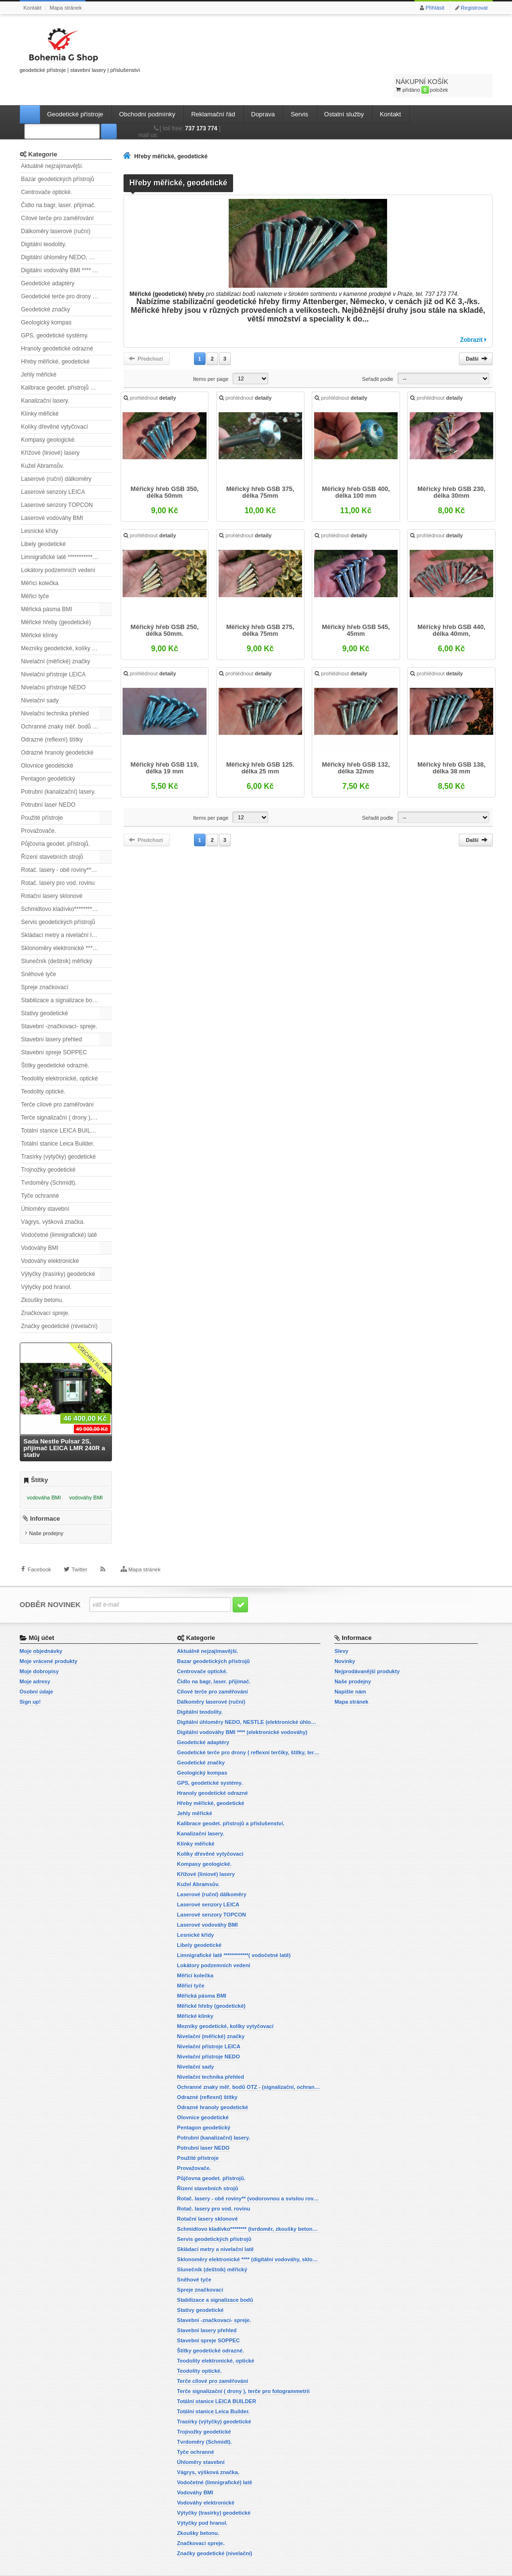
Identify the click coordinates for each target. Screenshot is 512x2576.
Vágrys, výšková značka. (53, 1197)
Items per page (210, 355)
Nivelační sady (40, 676)
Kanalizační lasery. (45, 376)
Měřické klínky (39, 611)
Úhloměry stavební (45, 1184)
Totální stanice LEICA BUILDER (62, 1106)
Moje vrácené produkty (49, 1644)
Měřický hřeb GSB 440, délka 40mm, (449, 609)
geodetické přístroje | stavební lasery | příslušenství (80, 48)
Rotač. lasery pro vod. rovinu (58, 858)
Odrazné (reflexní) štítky (52, 715)
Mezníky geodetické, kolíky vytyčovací (66, 624)
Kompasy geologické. (48, 415)
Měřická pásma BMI (46, 585)
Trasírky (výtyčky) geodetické (58, 1132)
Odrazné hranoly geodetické (57, 728)
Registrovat (474, 8)
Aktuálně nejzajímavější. (52, 142)
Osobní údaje (37, 1674)
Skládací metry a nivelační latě (60, 911)
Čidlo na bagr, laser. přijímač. (58, 181)
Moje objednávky (41, 1634)
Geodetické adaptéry (48, 259)
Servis (299, 90)
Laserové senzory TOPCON (57, 480)
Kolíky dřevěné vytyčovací (54, 402)
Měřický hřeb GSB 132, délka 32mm (355, 746)
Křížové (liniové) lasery (50, 428)
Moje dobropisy (39, 1654)
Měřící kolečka (39, 559)
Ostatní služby (344, 90)
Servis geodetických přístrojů (58, 898)
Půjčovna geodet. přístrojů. (55, 819)
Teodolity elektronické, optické (59, 1054)
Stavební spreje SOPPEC (54, 1028)
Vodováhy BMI (39, 1223)
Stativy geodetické (44, 989)
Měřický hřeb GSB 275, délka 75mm (261, 609)
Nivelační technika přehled (55, 689)
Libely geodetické (43, 520)
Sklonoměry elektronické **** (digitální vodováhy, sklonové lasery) (66, 924)
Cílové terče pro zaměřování (57, 194)
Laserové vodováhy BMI (52, 493)
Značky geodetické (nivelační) (59, 1302)
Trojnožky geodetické (48, 1145)
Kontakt (33, 8)
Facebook (39, 1562)
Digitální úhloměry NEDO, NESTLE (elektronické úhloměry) (66, 233)
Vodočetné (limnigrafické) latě (59, 1210)
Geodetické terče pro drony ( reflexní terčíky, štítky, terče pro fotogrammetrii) (66, 272)
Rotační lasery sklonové (52, 871)
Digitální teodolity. (44, 220)
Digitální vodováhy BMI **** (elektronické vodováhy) (66, 246)
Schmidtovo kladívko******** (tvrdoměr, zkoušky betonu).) (66, 885)
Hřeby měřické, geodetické (55, 337)
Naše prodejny (46, 1517)
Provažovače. (38, 806)
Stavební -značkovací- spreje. (59, 1002)
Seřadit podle (377, 355)
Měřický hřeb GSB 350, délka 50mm (167, 473)
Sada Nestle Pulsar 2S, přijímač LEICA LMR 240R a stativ (64, 1424)
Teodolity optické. (43, 1067)
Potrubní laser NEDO (48, 780)
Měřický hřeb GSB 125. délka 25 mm (261, 746)
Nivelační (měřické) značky (55, 637)
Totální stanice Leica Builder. (58, 1119)
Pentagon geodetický (48, 754)
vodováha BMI (44, 1473)
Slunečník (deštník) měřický (56, 937)
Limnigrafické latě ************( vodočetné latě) (66, 533)
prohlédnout (152, 379)
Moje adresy (35, 1664)
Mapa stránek (66, 8)
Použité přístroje (42, 793)
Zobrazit (471, 315)
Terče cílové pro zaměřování (57, 1080)
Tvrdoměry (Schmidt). (49, 1158)
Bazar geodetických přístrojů (57, 155)
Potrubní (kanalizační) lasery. (58, 767)
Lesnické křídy (39, 507)
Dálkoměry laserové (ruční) (56, 207)
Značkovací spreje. (45, 1289)
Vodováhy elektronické (50, 1236)
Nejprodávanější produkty (367, 1654)
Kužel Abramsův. (42, 441)
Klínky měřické (40, 389)
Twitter (79, 1562)
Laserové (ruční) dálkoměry (56, 454)
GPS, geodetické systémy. (55, 311)
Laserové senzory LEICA (53, 467)
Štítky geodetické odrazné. (55, 1041)
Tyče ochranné (40, 1171)
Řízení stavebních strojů (52, 832)
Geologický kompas (46, 298)
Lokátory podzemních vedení (58, 546)
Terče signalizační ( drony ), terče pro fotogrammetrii (66, 1093)
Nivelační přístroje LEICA (53, 650)
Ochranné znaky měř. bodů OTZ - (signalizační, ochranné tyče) (66, 702)
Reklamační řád (213, 90)
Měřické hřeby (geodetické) (56, 598)
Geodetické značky (45, 285)
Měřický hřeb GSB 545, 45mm (355, 609)
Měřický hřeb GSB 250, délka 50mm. (167, 609)
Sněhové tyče (38, 950)
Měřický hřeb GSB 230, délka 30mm (449, 473)
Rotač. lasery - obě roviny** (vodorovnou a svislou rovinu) (66, 845)
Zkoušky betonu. (42, 1276)
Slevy (341, 1634)
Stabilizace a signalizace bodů (60, 976)
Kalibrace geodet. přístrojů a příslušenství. (66, 363)
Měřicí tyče (35, 572)
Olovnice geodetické (47, 741)
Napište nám (350, 1674)
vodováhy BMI (86, 1473)
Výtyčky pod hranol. (46, 1263)
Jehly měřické (38, 350)
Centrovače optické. (46, 168)
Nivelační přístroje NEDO (53, 663)
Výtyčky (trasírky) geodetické (58, 1249)
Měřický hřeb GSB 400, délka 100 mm (355, 473)
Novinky (344, 1644)
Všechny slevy (92, 1335)
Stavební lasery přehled (51, 1015)
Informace (45, 1502)
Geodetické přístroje (75, 90)
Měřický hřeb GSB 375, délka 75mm (261, 473)
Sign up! (30, 1684)
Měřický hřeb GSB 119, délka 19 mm (167, 746)
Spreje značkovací (45, 963)
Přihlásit (435, 8)
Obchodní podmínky (147, 90)
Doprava (263, 90)
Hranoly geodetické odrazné (57, 324)
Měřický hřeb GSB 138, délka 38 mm (449, 746)
